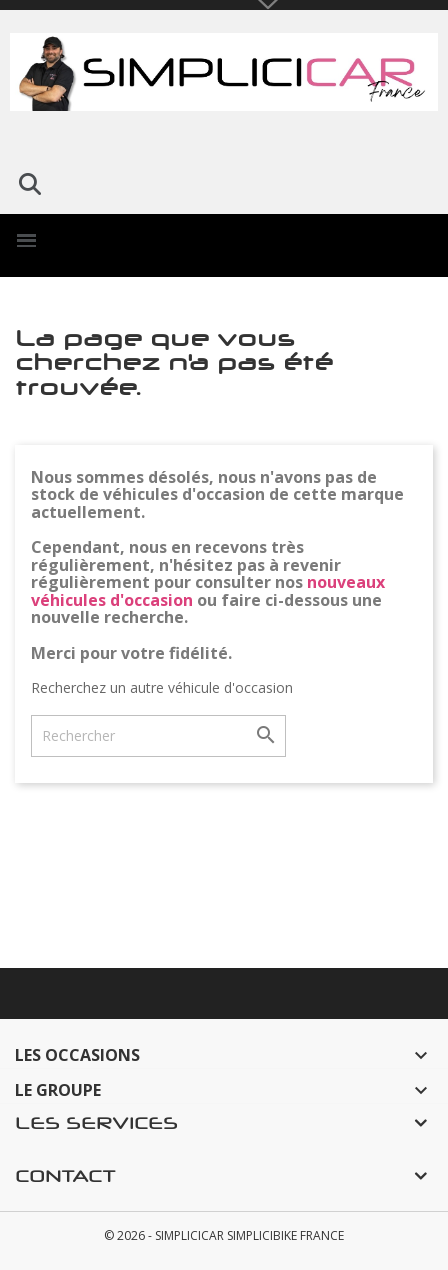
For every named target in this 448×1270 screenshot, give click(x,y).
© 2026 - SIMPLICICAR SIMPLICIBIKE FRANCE (224, 1235)
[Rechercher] (158, 736)
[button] (30, 184)
